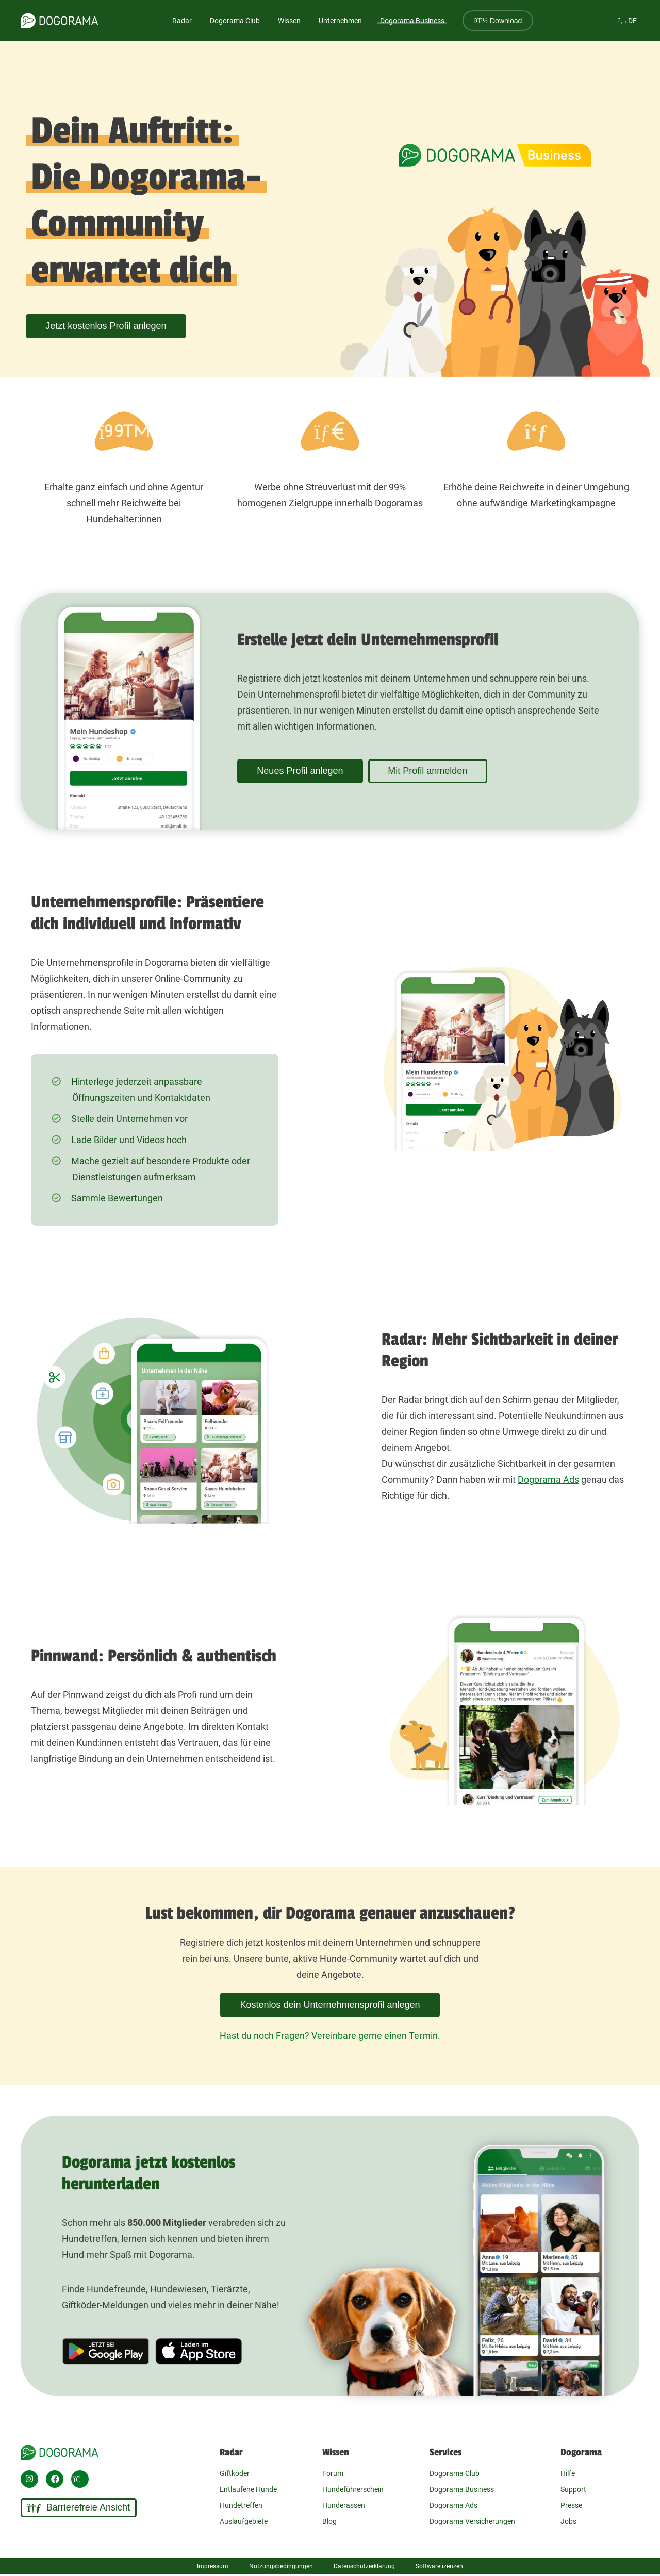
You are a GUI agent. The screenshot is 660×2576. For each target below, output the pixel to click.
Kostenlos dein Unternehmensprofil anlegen (330, 2005)
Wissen (335, 2452)
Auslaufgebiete (244, 2521)
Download (498, 20)
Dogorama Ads (548, 1479)
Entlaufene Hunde (248, 2489)
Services (445, 2452)
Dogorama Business (412, 20)
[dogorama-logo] (59, 20)
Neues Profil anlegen (302, 771)
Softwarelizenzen (439, 2566)
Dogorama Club (235, 20)
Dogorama (581, 2452)
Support (573, 2489)
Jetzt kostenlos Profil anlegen (108, 326)
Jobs (568, 2521)
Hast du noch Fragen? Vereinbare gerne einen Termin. (330, 2035)
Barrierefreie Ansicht (78, 2507)
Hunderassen (343, 2505)
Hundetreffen (241, 2505)
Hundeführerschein (353, 2489)
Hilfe (567, 2473)
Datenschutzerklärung (364, 2566)
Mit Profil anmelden (434, 771)
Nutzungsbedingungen (281, 2566)
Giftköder (235, 2473)
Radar (182, 20)
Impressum (212, 2566)
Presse (571, 2505)
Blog (329, 2521)
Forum (332, 2473)
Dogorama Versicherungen (472, 2521)
